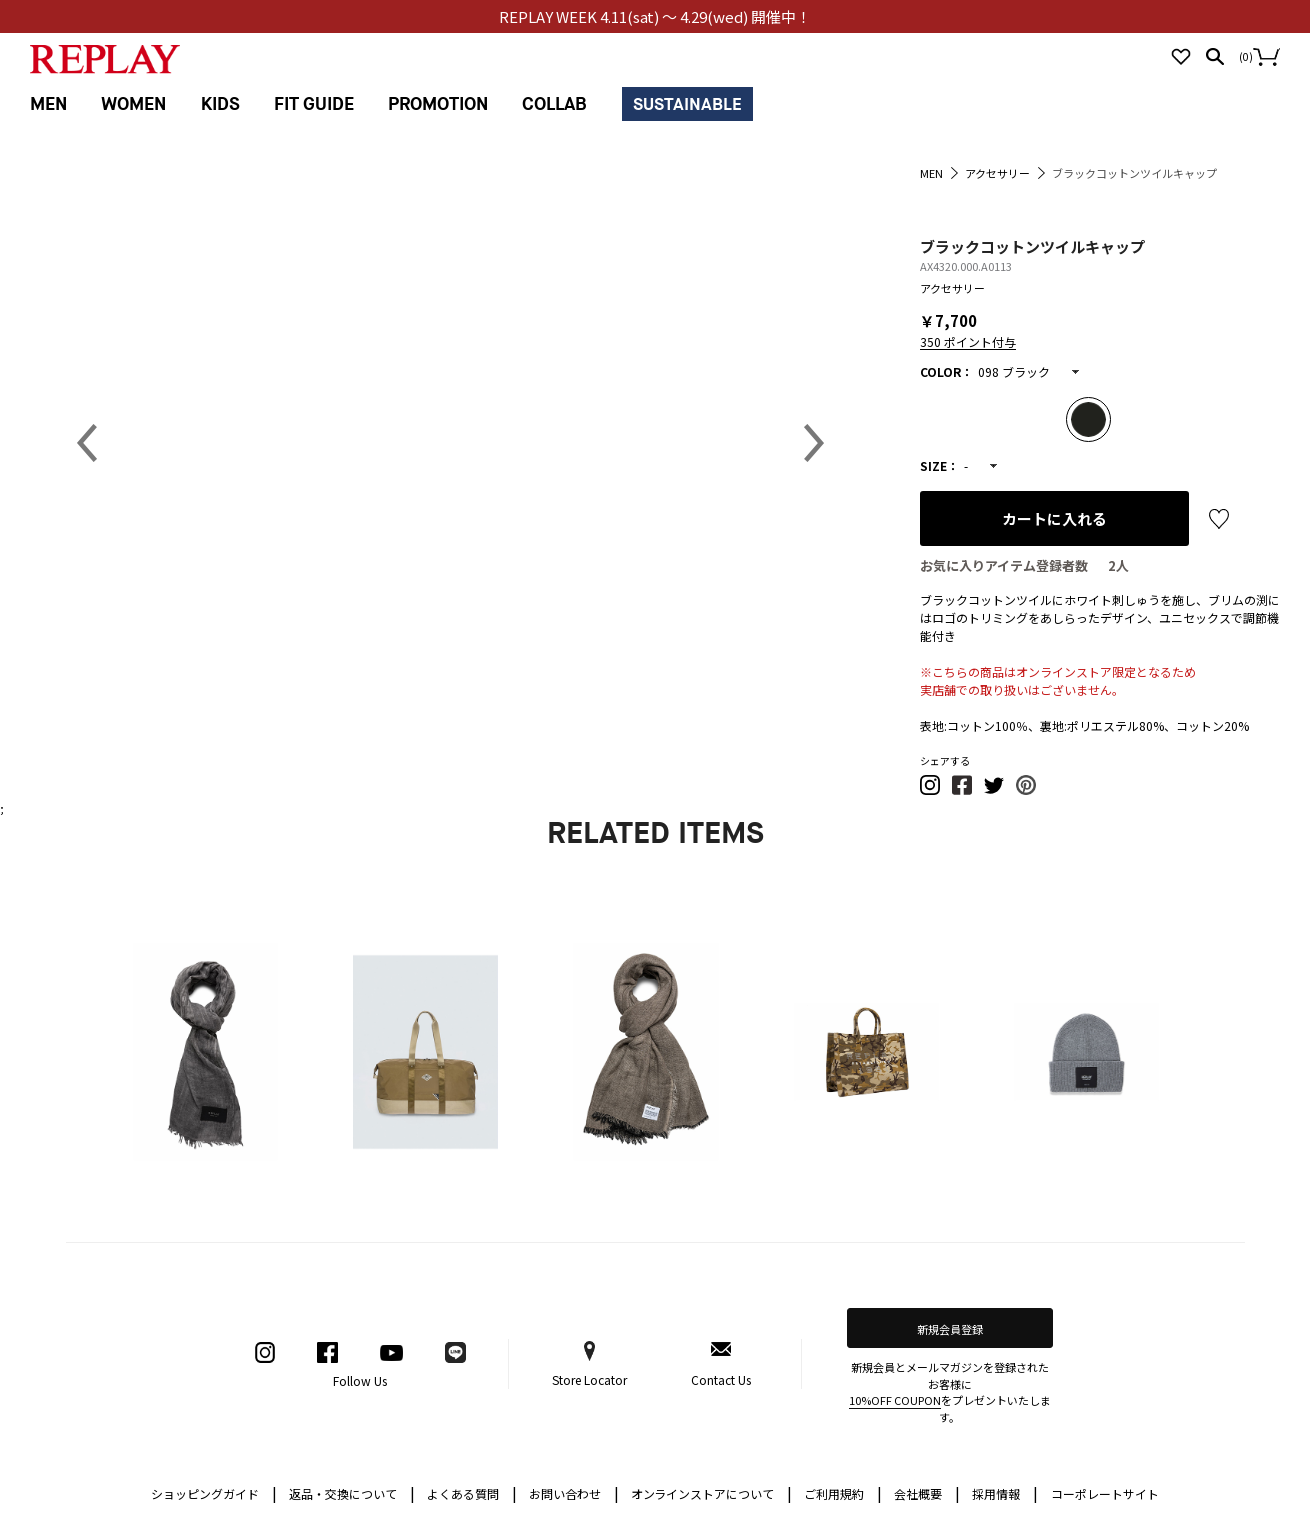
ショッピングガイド (214, 1492)
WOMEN (133, 104)
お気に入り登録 (1219, 519)
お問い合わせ (574, 1492)
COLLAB (554, 104)
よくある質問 (472, 1492)
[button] (931, 790)
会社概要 (927, 1492)
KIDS (220, 104)
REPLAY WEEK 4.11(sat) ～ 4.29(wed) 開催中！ (655, 16)
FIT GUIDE (314, 104)
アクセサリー (952, 288)
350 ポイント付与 (968, 341)
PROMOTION (438, 104)
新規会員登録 (950, 1329)
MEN (48, 104)
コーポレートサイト (1105, 1493)
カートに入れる (1054, 518)
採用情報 (996, 1493)
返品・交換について (352, 1492)
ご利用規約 (843, 1492)
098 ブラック (1014, 371)
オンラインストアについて (712, 1492)
